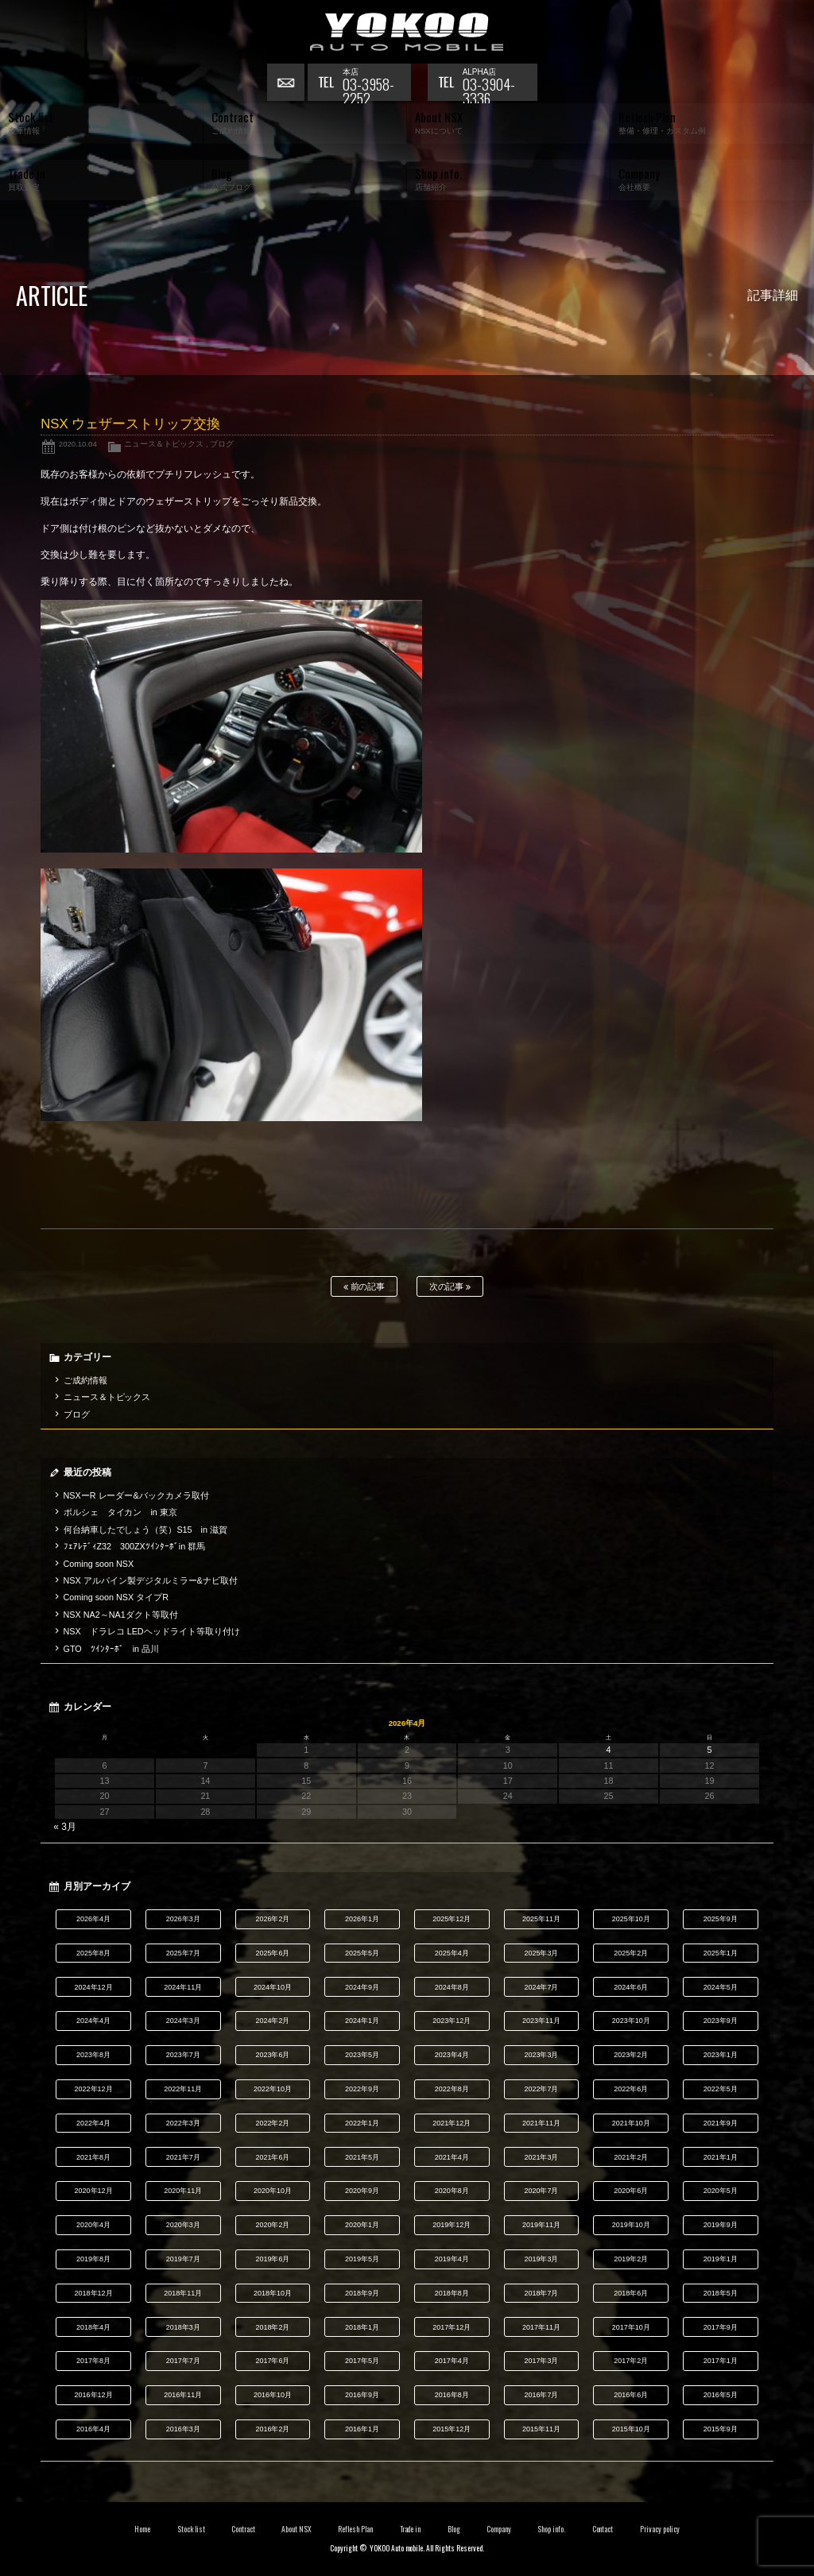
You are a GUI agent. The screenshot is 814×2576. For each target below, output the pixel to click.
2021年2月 (631, 2157)
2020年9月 (362, 2191)
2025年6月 (272, 1953)
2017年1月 (721, 2361)
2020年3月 (183, 2225)
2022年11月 (183, 2089)
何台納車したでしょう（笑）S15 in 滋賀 (145, 1529)
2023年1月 (721, 2055)
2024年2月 (272, 2021)
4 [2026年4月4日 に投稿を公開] (609, 1749)
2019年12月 (451, 2225)
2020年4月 (93, 2225)
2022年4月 (93, 2123)
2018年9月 (362, 2293)
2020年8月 (452, 2191)
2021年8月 (93, 2157)
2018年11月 (183, 2293)
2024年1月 (362, 2021)
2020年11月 (183, 2191)
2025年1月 (721, 1953)
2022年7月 (541, 2089)
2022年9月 (362, 2089)
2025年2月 (631, 1953)
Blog (454, 2529)
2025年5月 (362, 1953)
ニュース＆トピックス (164, 443)
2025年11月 (541, 1919)
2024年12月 (94, 1987)
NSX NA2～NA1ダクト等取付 (121, 1614)
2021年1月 (721, 2157)
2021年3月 (541, 2157)
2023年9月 (721, 2021)
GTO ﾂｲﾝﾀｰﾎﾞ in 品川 (111, 1649)
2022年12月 (94, 2089)
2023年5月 (362, 2055)
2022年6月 (631, 2089)
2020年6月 (631, 2191)
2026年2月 (272, 1919)
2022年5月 (721, 2089)
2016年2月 (272, 2429)
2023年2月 (631, 2055)
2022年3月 (183, 2123)
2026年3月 (183, 1919)
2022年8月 (452, 2089)
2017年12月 (451, 2327)
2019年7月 (183, 2259)
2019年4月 (452, 2259)
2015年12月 (451, 2429)
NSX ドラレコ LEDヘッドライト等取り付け (152, 1631)
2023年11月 (541, 2021)
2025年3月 (541, 1953)
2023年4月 (452, 2055)
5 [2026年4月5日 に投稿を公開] (709, 1749)
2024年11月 (183, 1987)
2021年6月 (272, 2157)
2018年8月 (452, 2293)
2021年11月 (541, 2123)
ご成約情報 (85, 1380)
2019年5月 (362, 2259)
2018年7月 (541, 2293)
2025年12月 (451, 1919)
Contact (603, 2529)
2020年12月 (94, 2191)
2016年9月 (362, 2395)
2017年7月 (183, 2361)
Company (498, 2529)
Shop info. (551, 2529)
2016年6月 (631, 2395)
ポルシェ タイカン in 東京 (120, 1512)
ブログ (222, 443)
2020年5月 (721, 2191)
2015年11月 (541, 2429)
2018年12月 (94, 2293)
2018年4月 (93, 2327)
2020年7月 (541, 2191)
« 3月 (64, 1826)
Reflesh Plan (355, 2529)
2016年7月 (541, 2395)
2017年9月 (721, 2327)
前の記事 (364, 1287)
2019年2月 (631, 2259)
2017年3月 (541, 2361)
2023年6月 (272, 2055)
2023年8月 (93, 2055)
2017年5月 (362, 2361)
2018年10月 (273, 2293)
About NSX (296, 2529)
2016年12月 (94, 2395)
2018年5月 (721, 2293)
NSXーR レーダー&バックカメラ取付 (136, 1495)
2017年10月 (631, 2327)
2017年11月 (541, 2327)
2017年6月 (272, 2361)
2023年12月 (451, 2021)
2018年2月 (272, 2327)
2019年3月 (541, 2259)
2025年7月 (183, 1953)
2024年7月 (541, 1987)
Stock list (191, 2529)
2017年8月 (93, 2361)
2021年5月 (362, 2157)
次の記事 (450, 1287)
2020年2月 (272, 2225)
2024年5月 (721, 1987)
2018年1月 (362, 2327)
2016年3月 (183, 2429)
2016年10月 (273, 2395)
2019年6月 (272, 2259)
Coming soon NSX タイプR (116, 1597)
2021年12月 (451, 2123)
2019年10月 (631, 2225)
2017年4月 (452, 2361)
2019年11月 (541, 2225)
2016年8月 (452, 2395)
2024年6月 (631, 1987)
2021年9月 (721, 2123)
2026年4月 (93, 1919)
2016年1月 (362, 2429)
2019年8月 (93, 2259)
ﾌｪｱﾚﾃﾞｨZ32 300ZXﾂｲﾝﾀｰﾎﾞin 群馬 (135, 1546)
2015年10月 (631, 2429)
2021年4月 (452, 2157)
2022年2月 (272, 2123)
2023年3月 (541, 2055)
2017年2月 (631, 2361)
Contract (243, 2529)
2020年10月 (273, 2191)
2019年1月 (721, 2259)
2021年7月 (183, 2157)
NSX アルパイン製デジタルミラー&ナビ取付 (151, 1580)
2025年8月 (93, 1953)
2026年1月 (362, 1919)
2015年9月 (721, 2429)
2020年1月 (362, 2225)
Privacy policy (660, 2529)
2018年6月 (631, 2293)
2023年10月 (631, 2021)
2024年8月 (452, 1987)
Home (142, 2529)
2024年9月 (362, 1987)
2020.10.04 (78, 443)
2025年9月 (721, 1919)
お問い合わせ (287, 83)
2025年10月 (631, 1919)
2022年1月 (362, 2123)
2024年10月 (273, 1987)
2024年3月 (183, 2021)
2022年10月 (273, 2089)
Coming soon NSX (99, 1563)
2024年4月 (93, 2021)
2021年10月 (631, 2123)
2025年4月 (452, 1953)
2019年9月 (721, 2225)
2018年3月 (183, 2327)
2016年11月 (183, 2395)
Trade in (410, 2529)
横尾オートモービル (407, 32)
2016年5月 (721, 2395)
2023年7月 (183, 2055)
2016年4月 (93, 2429)
